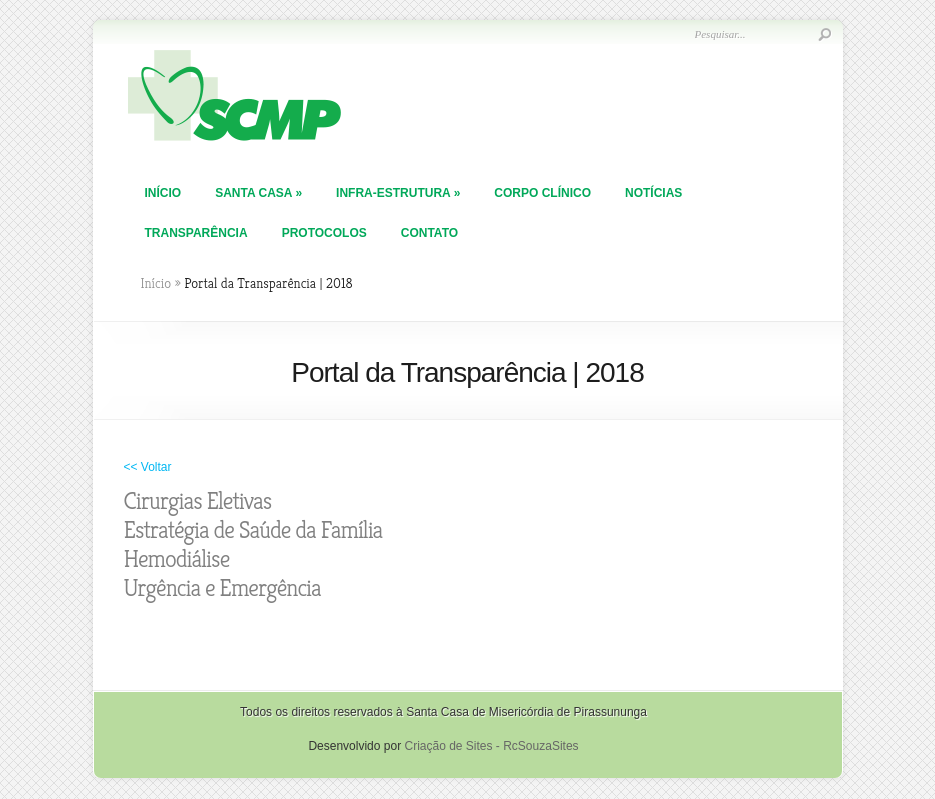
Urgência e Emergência (222, 588)
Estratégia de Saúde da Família (253, 530)
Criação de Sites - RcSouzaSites (491, 746)
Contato (429, 233)
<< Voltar (148, 467)
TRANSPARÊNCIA (196, 233)
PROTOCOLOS (324, 233)
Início (163, 193)
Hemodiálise (177, 559)
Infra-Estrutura (398, 193)
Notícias (653, 193)
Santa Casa (258, 193)
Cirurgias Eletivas (198, 501)
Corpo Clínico (542, 193)
